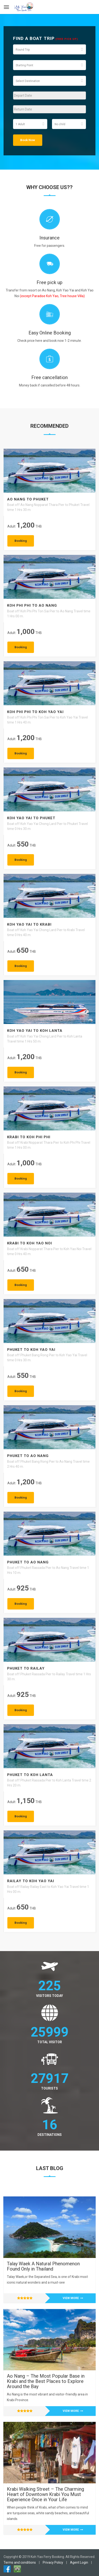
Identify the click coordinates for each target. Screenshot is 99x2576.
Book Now (27, 140)
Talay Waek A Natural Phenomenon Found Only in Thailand (43, 2266)
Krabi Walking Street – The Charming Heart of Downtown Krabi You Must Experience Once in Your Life (45, 2494)
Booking (20, 541)
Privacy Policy (53, 2562)
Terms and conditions (20, 2562)
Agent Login (79, 2562)
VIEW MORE (73, 2298)
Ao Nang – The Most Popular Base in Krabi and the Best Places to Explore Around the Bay (46, 2381)
